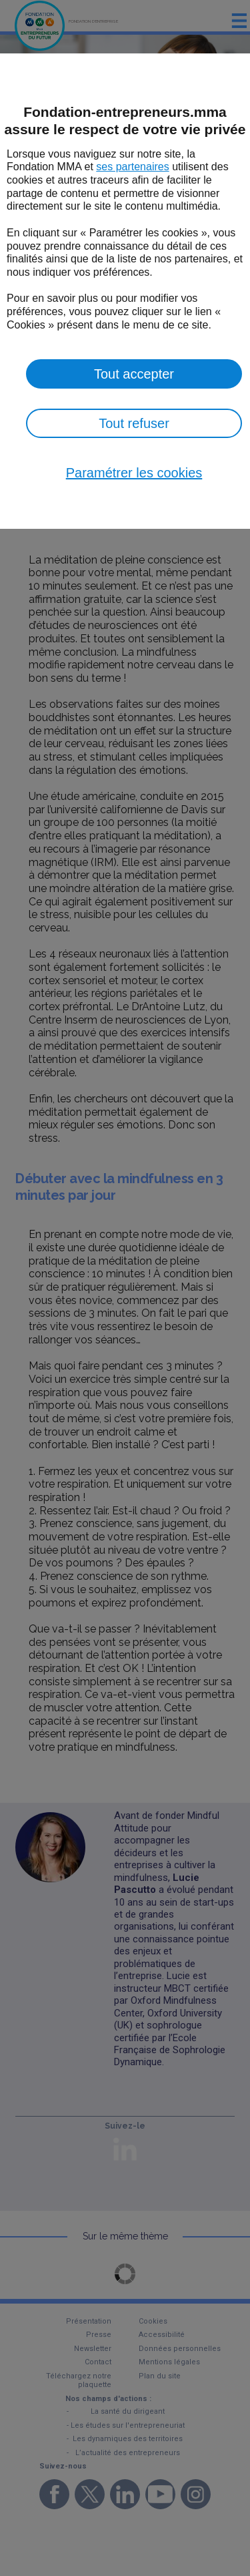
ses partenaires (132, 166)
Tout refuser (134, 423)
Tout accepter (134, 374)
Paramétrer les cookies (134, 472)
